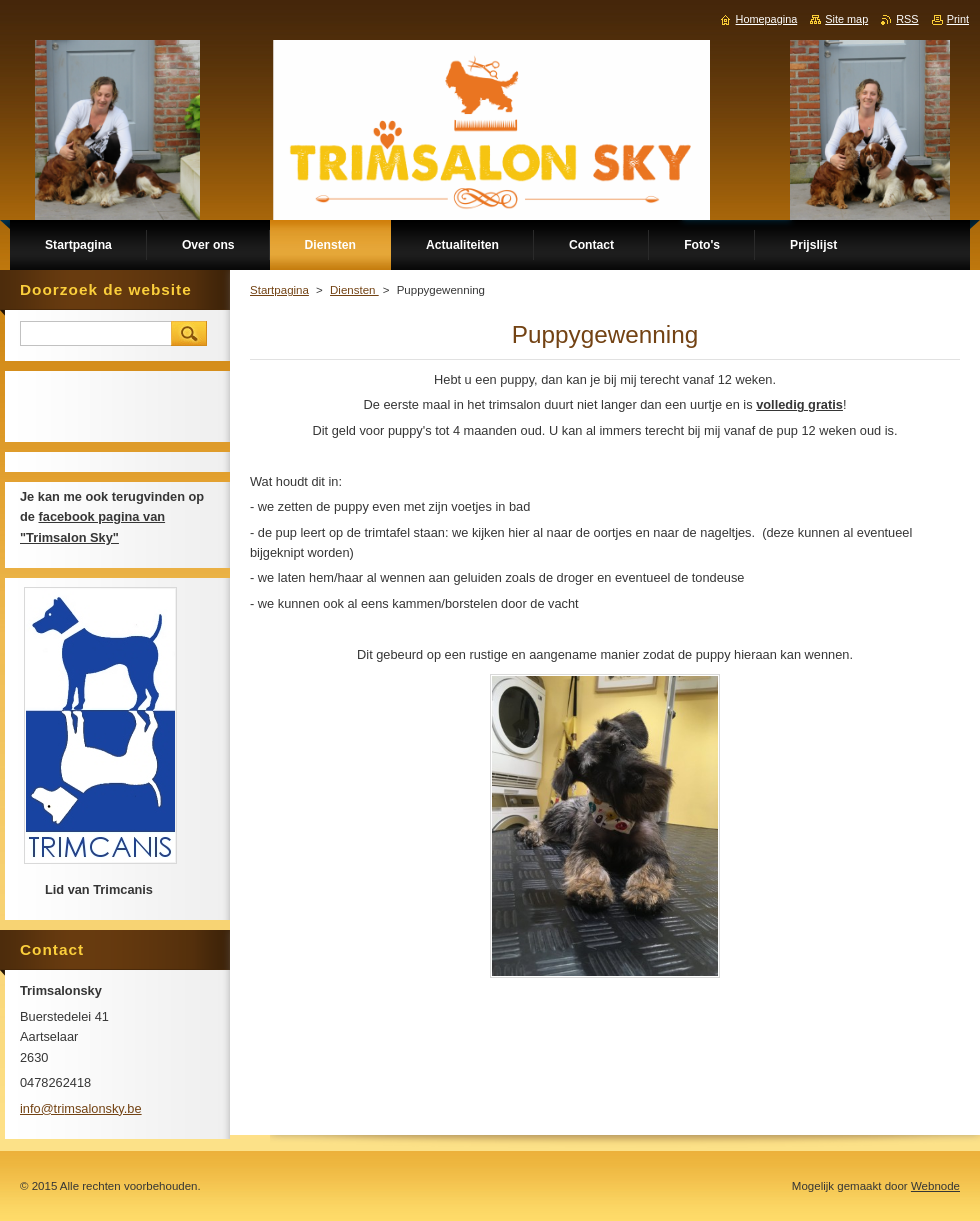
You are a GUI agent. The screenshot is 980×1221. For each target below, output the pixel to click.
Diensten (354, 290)
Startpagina (279, 290)
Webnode (935, 1186)
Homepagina (767, 19)
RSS (907, 19)
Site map (846, 19)
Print (958, 19)
